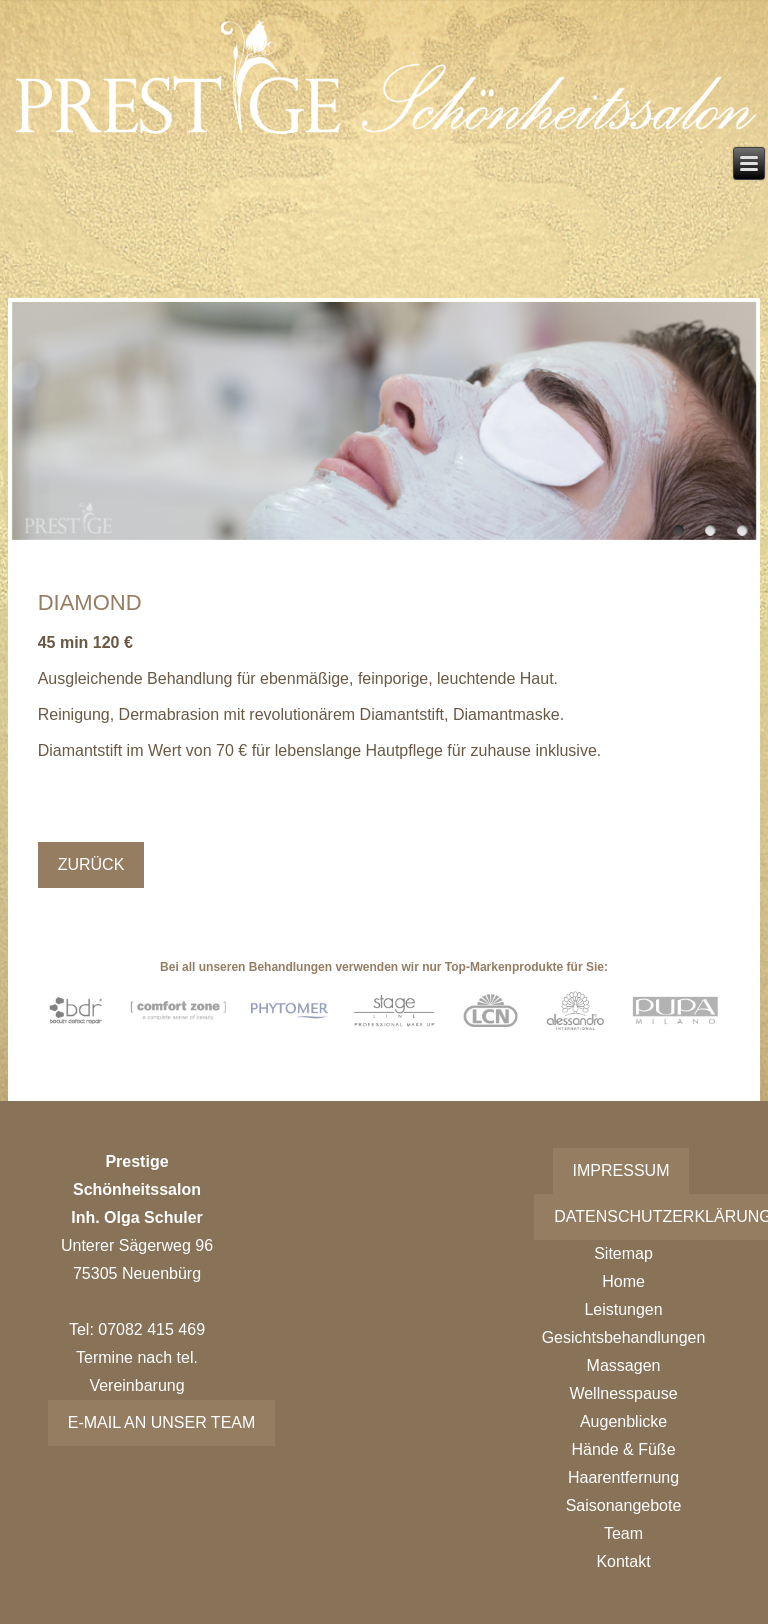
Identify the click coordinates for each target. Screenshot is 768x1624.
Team (623, 1533)
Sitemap (623, 1253)
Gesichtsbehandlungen (624, 1337)
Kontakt (623, 1561)
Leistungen (623, 1309)
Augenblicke (623, 1421)
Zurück (91, 864)
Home (623, 1281)
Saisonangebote (624, 1505)
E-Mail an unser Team (162, 1422)
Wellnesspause (623, 1393)
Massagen (624, 1365)
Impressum (621, 1170)
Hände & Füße (623, 1449)
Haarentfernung (623, 1477)
